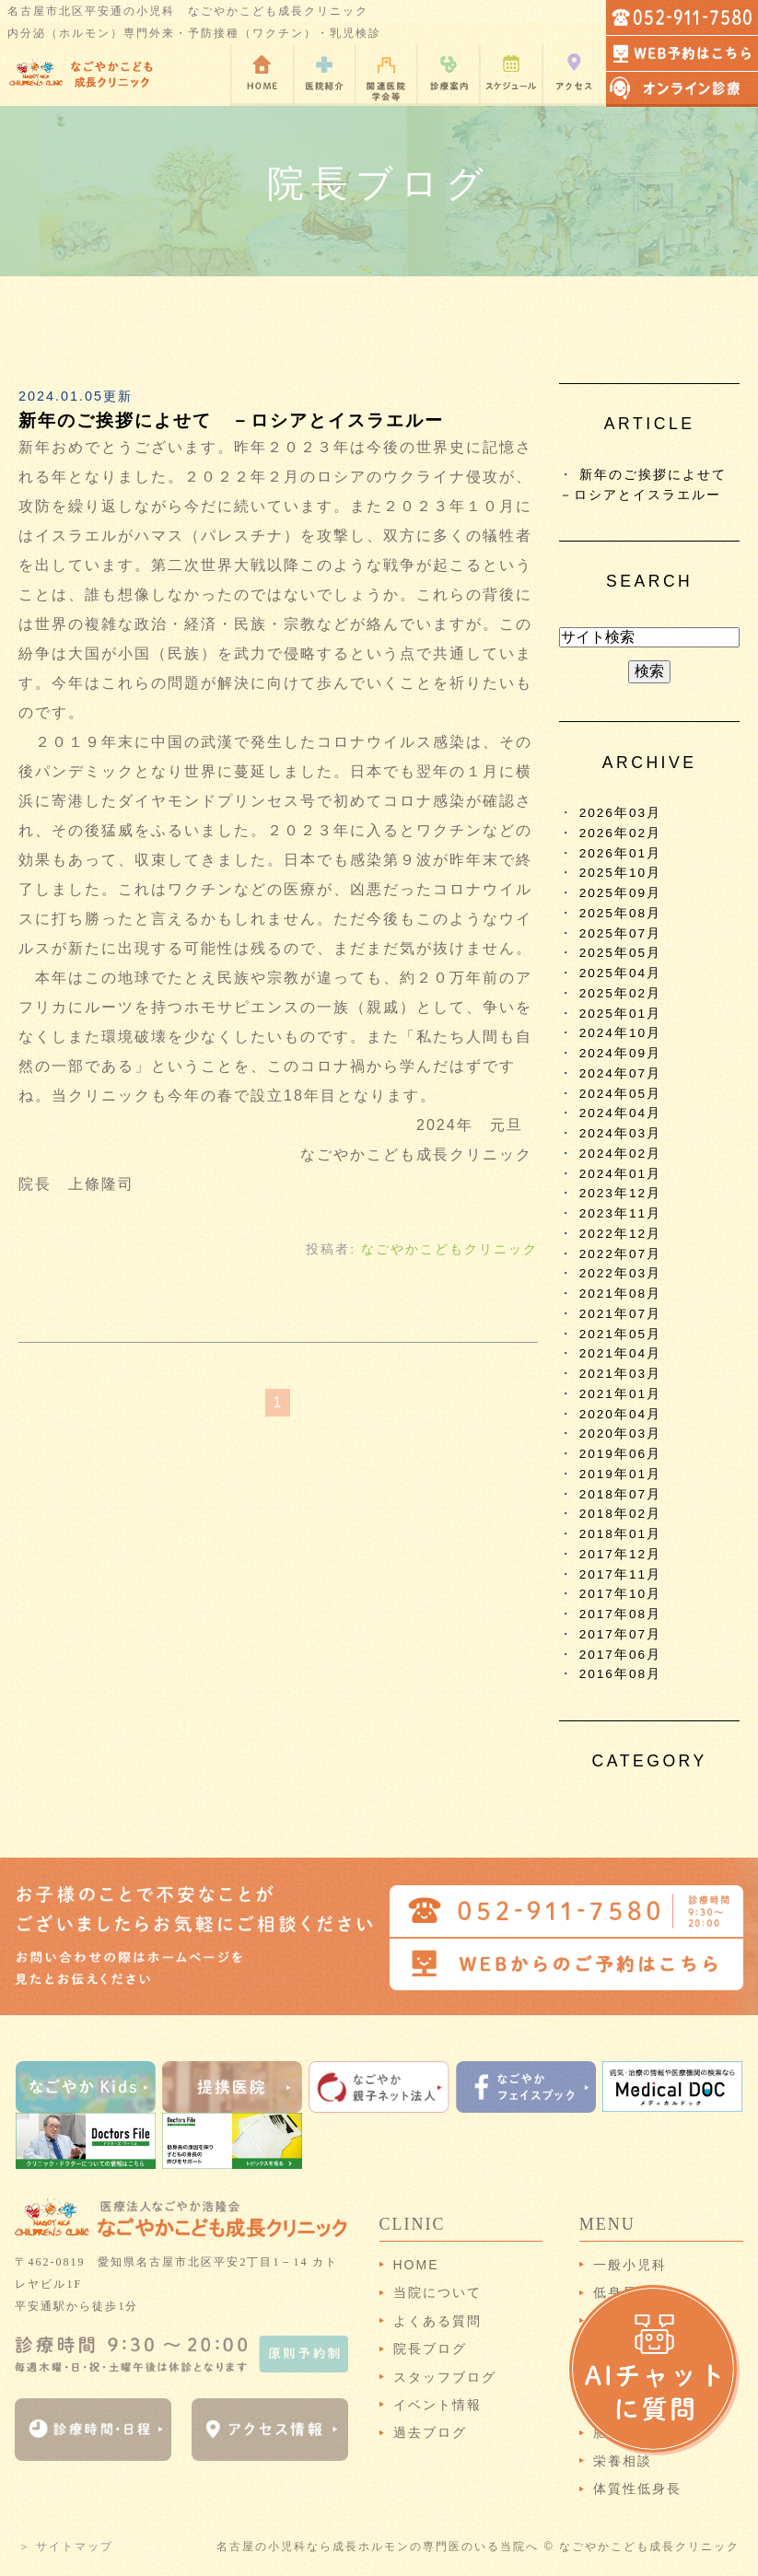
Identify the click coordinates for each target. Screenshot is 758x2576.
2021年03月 (620, 1374)
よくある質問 (437, 2321)
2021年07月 (620, 1314)
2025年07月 (620, 933)
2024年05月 (620, 1094)
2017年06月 (620, 1654)
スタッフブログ (444, 2377)
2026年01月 (620, 853)
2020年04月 (620, 1414)
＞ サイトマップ (65, 2546)
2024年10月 (620, 1033)
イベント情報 (437, 2404)
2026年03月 (620, 813)
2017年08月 (620, 1614)
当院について (437, 2292)
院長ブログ (430, 2348)
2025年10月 (620, 873)
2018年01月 (620, 1534)
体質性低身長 (637, 2488)
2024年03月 (620, 1133)
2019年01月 (620, 1474)
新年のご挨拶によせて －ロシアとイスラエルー (231, 420)
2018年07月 (620, 1494)
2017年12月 (620, 1554)
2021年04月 (620, 1353)
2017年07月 (620, 1634)
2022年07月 (620, 1254)
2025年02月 (620, 993)
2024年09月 (620, 1053)
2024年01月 (620, 1174)
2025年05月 (620, 953)
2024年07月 (620, 1073)
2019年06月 (620, 1454)
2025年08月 (620, 913)
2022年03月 (620, 1273)
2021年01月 (620, 1394)
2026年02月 (620, 833)
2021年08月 (620, 1293)
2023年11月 (620, 1213)
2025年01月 (620, 1013)
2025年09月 (620, 893)
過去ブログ (430, 2432)
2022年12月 (620, 1234)
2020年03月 (620, 1433)
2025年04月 (620, 973)
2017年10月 (620, 1594)
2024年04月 (620, 1113)
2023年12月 (620, 1193)
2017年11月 (620, 1574)
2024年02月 (620, 1153)
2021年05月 (620, 1334)
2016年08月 (620, 1674)
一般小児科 (630, 2264)
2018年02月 (620, 1514)
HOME (416, 2264)
